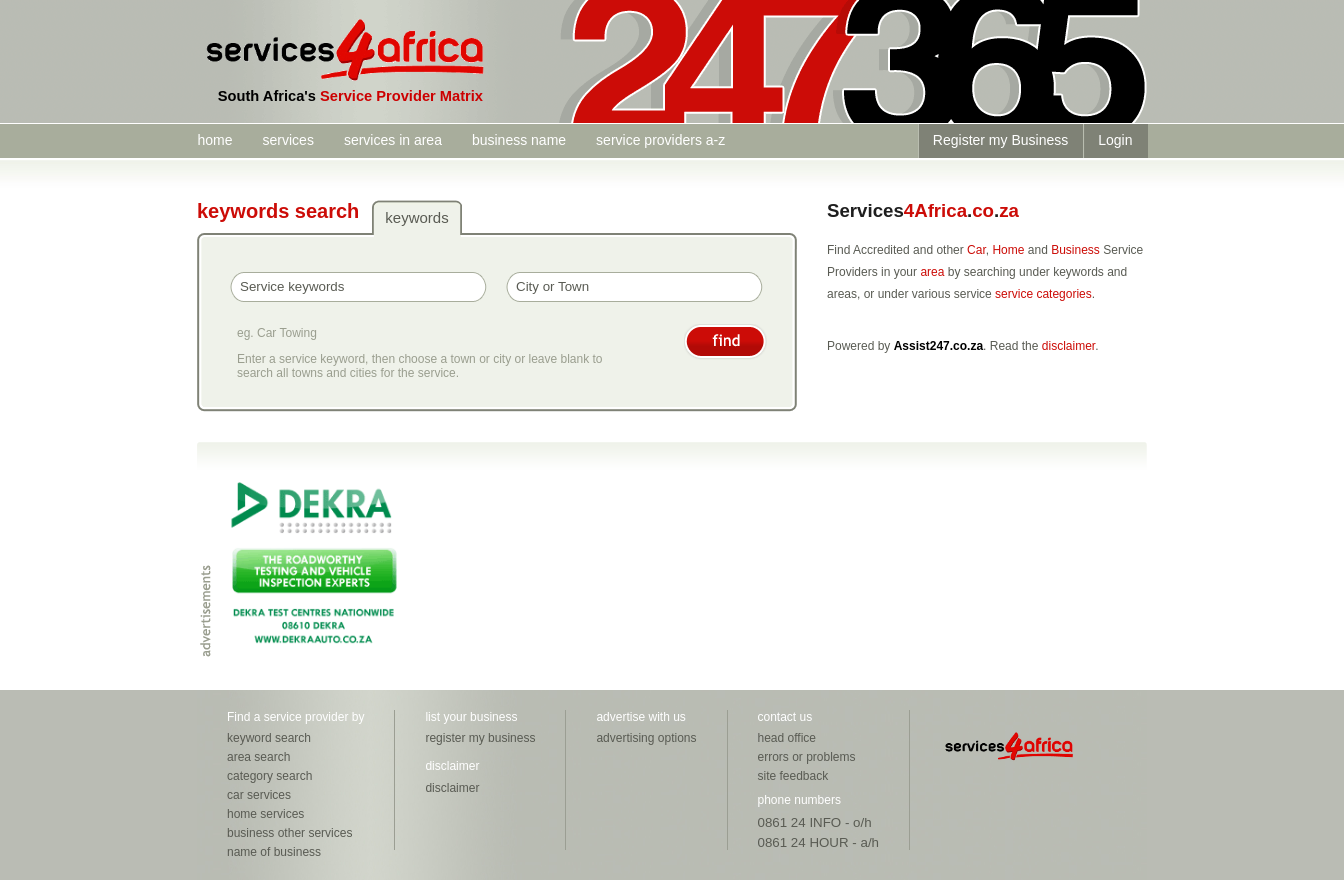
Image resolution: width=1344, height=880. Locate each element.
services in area (393, 140)
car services (259, 795)
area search (258, 757)
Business (1075, 250)
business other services (289, 833)
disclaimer (1068, 346)
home (215, 140)
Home (1008, 250)
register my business (480, 738)
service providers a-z (660, 140)
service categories (1043, 294)
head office (787, 738)
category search (269, 776)
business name (519, 140)
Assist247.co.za (938, 346)
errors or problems (807, 757)
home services (265, 814)
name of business (274, 852)
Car (976, 250)
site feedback (793, 776)
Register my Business (1000, 140)
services (288, 140)
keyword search (269, 738)
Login (1115, 140)
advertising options (646, 738)
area (932, 272)
